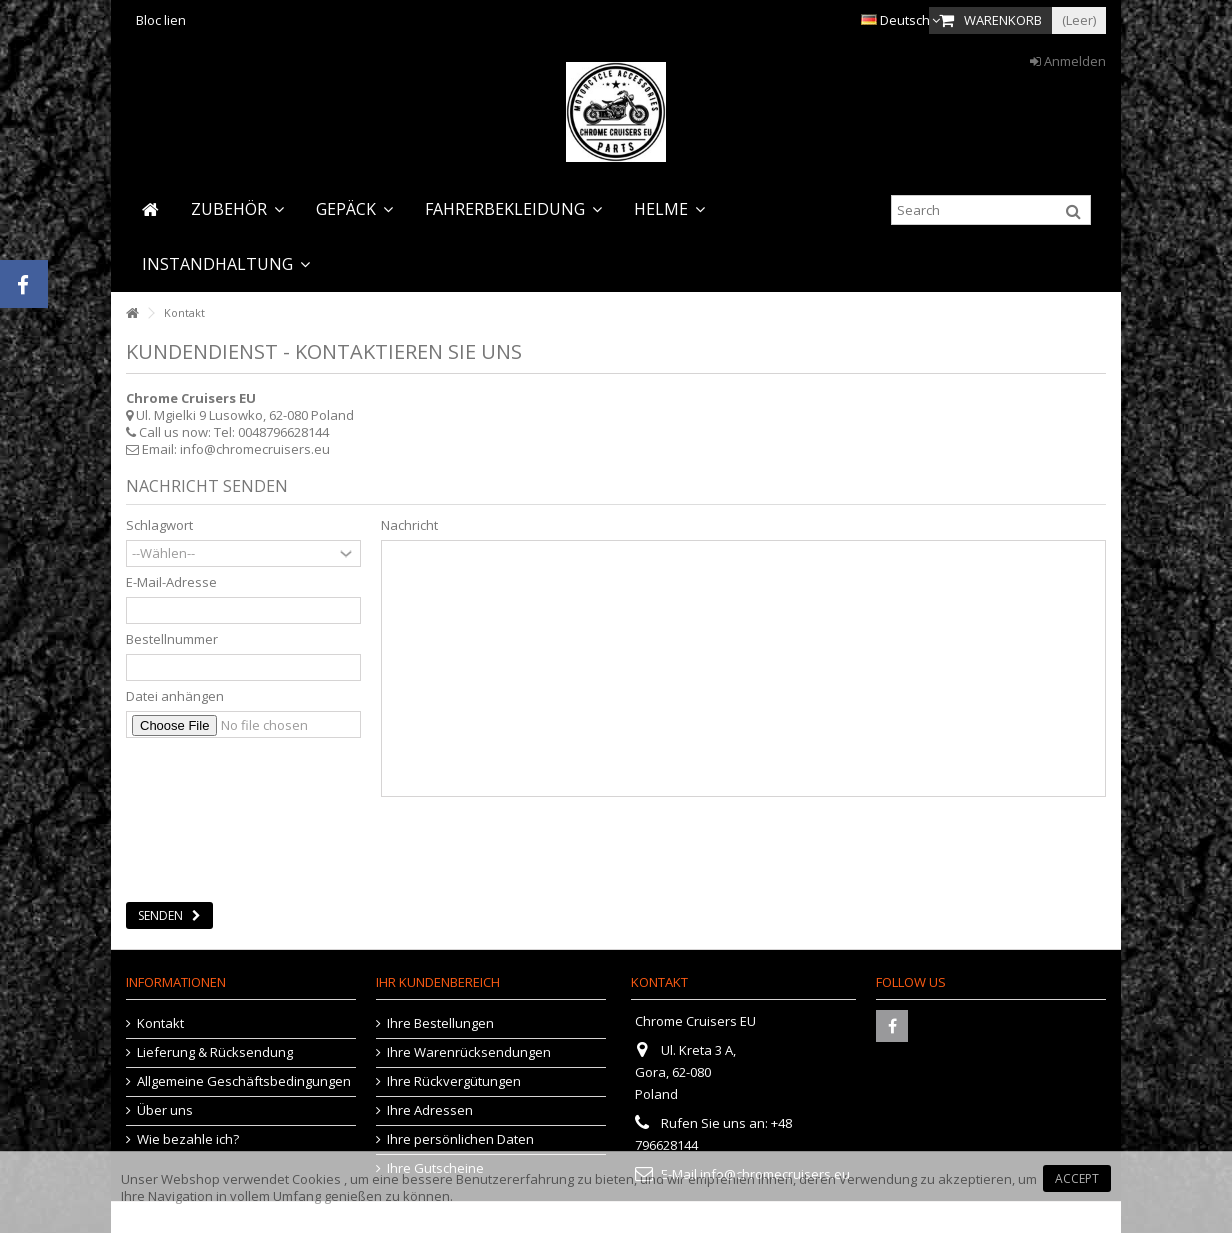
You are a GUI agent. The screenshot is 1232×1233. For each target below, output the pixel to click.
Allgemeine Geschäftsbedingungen (244, 1081)
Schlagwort (159, 525)
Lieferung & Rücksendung (215, 1052)
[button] (237, 209)
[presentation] (278, 843)
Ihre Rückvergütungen (454, 1081)
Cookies (316, 1179)
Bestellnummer (172, 639)
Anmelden (1068, 61)
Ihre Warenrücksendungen (469, 1052)
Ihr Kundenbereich (438, 982)
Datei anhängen (175, 696)
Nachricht (409, 525)
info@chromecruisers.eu (255, 449)
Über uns (165, 1110)
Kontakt (160, 1023)
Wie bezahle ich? (188, 1139)
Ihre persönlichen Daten (460, 1139)
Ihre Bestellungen (440, 1023)
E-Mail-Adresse (171, 582)
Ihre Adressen (430, 1110)
